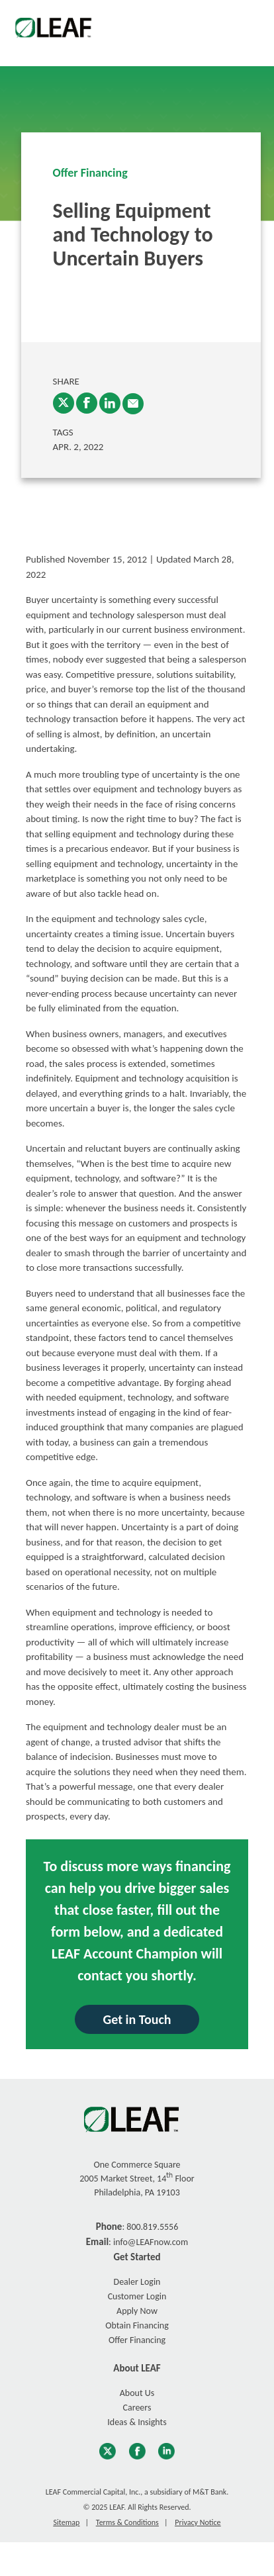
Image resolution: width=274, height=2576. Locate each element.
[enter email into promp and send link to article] (133, 403)
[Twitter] (63, 403)
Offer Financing (90, 172)
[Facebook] (86, 403)
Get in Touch (137, 2019)
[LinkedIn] (109, 403)
